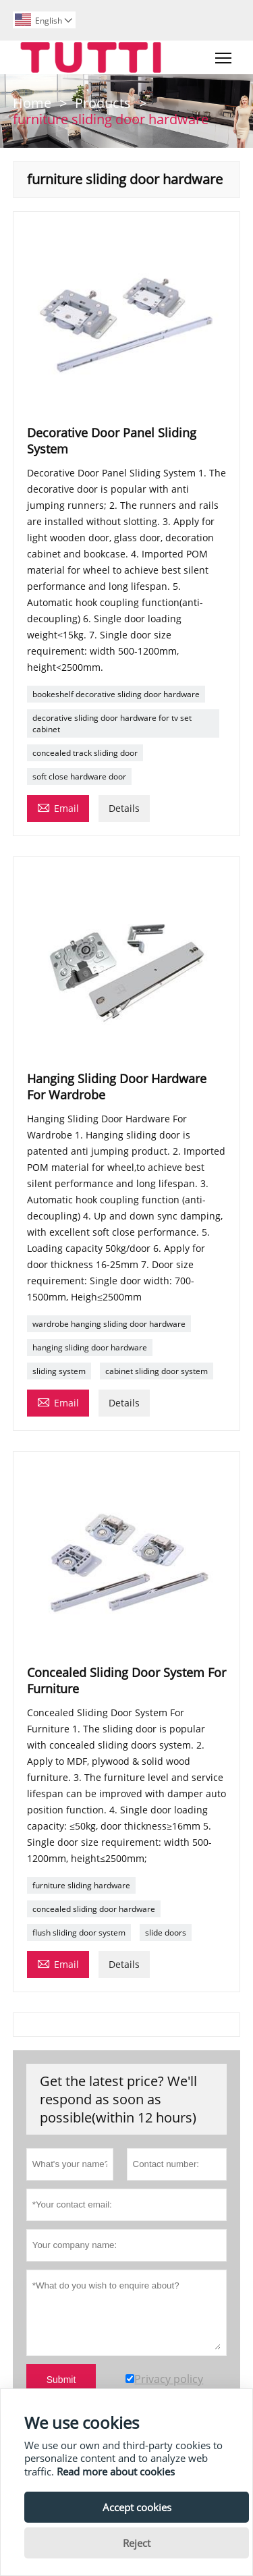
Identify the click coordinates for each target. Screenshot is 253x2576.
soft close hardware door (79, 776)
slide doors (165, 1932)
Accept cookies (137, 2507)
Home (32, 103)
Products (103, 103)
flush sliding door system (78, 1932)
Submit (61, 2379)
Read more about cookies (116, 2471)
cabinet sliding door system (156, 1371)
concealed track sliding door (85, 753)
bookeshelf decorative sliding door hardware (116, 694)
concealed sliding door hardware (93, 1909)
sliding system (59, 1371)
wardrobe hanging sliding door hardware (109, 1324)
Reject (136, 2543)
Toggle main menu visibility (224, 54)
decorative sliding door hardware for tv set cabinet (112, 723)
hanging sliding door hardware (89, 1347)
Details (124, 808)
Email (58, 807)
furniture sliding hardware (81, 1885)
